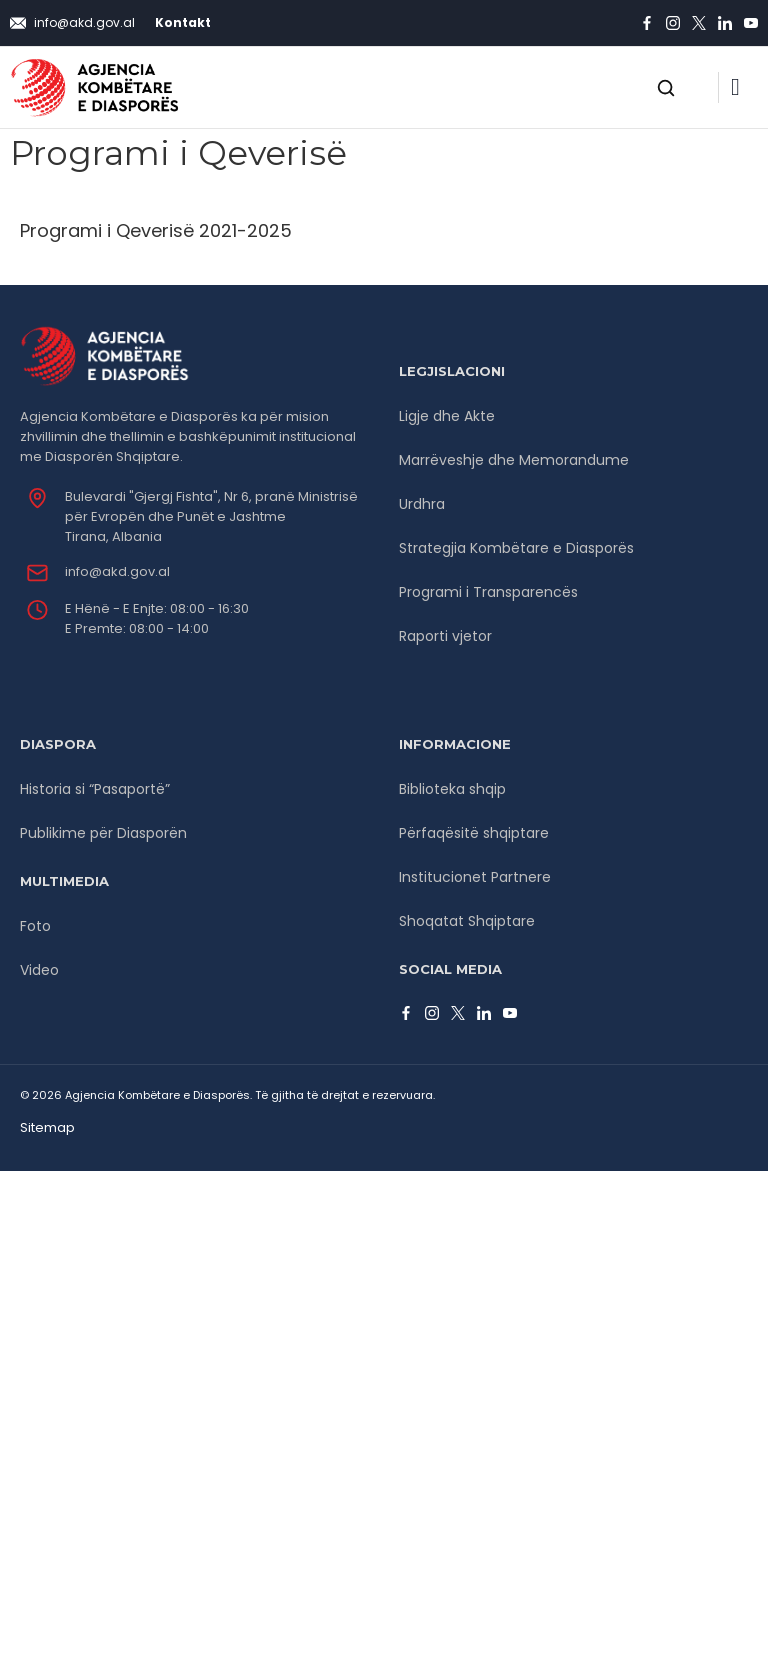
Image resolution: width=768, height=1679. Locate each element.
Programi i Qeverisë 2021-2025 (156, 230)
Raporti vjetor (445, 636)
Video (39, 970)
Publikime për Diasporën (103, 833)
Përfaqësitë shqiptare (474, 833)
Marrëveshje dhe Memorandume (514, 460)
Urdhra (422, 504)
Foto (35, 926)
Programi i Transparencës (488, 592)
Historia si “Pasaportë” (95, 789)
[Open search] (666, 88)
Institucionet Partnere (475, 877)
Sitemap (47, 1127)
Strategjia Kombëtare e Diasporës (516, 548)
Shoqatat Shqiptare (467, 921)
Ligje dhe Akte (447, 416)
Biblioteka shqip (452, 789)
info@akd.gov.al (117, 571)
